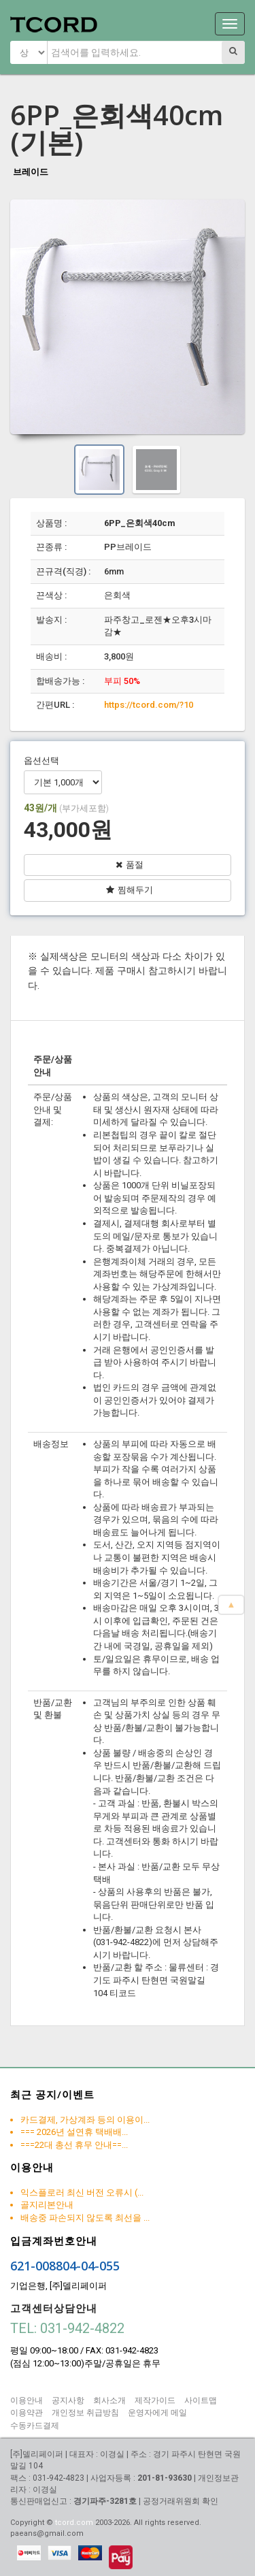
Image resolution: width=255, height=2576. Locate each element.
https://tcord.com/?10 (148, 705)
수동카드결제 (34, 2425)
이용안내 (26, 2400)
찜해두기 (129, 890)
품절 (129, 865)
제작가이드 (155, 2400)
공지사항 (68, 2400)
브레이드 (30, 172)
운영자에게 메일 (157, 2412)
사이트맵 (200, 2400)
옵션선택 (41, 760)
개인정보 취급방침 (85, 2412)
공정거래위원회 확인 (180, 2501)
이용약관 (26, 2412)
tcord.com (74, 2522)
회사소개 (109, 2400)
